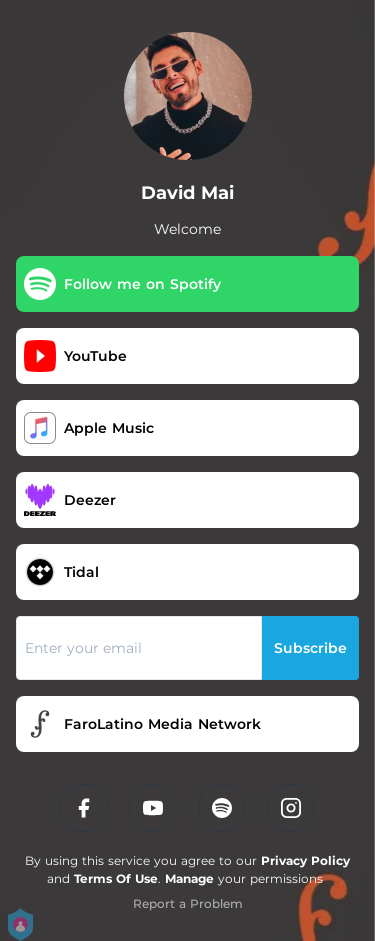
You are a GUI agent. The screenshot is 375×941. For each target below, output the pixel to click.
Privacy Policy (305, 860)
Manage (189, 878)
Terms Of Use (116, 878)
